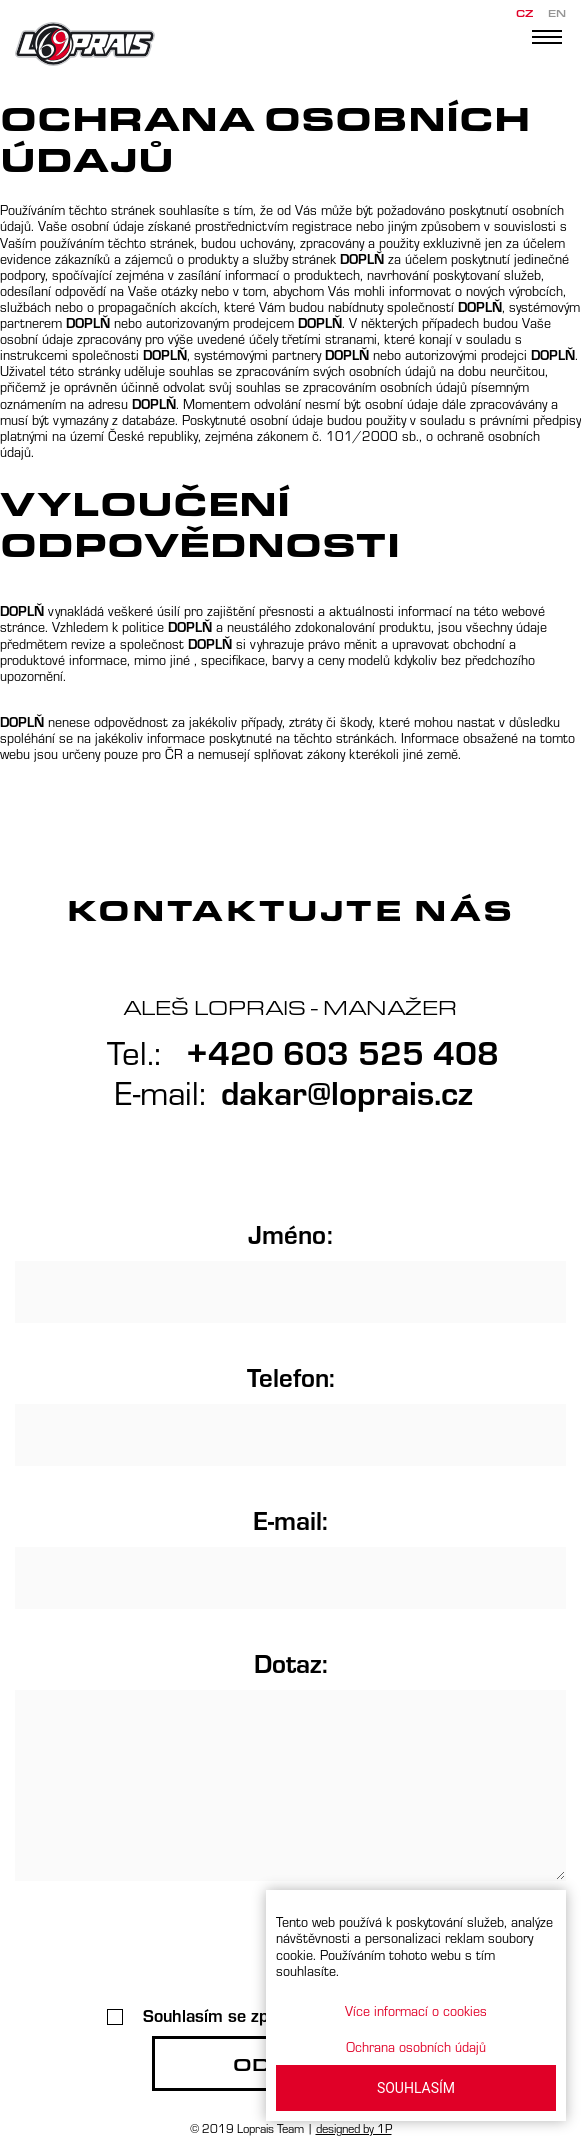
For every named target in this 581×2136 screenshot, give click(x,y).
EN (557, 13)
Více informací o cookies (416, 2010)
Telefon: (291, 1376)
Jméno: (290, 1233)
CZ (524, 13)
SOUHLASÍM (416, 2088)
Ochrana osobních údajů (416, 2046)
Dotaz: (291, 1662)
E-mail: (290, 1519)
